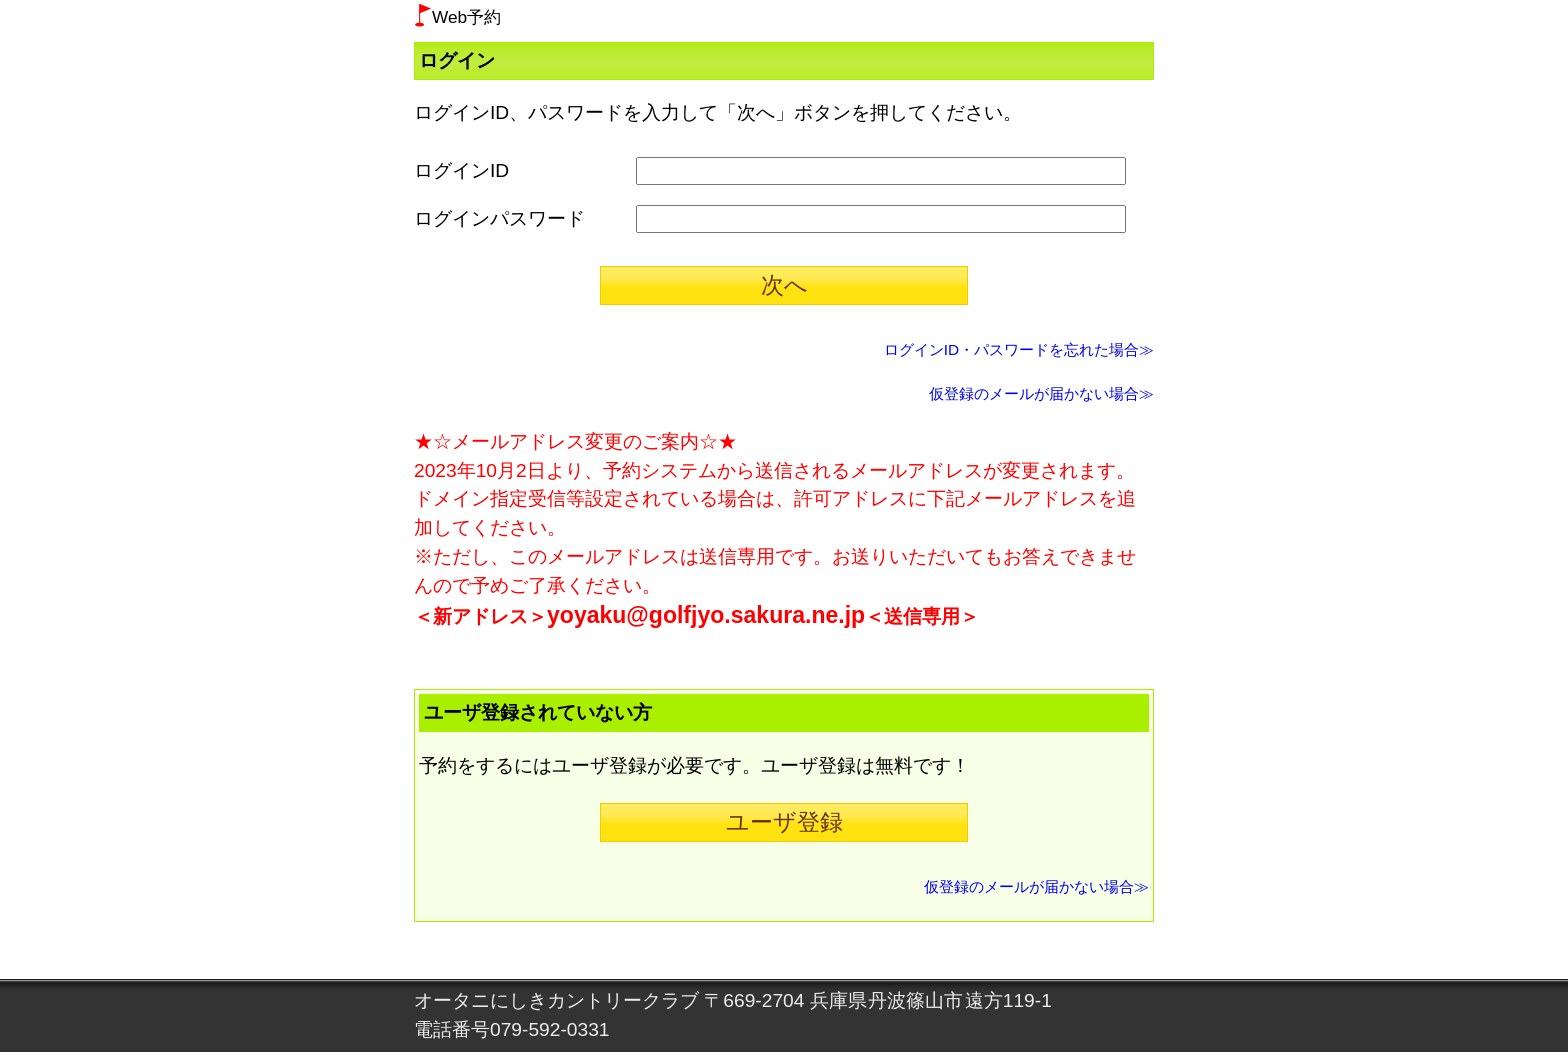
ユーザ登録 (784, 822)
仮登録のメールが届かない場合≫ (1041, 393)
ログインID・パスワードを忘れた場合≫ (1019, 349)
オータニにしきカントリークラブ (556, 1000)
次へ (784, 285)
